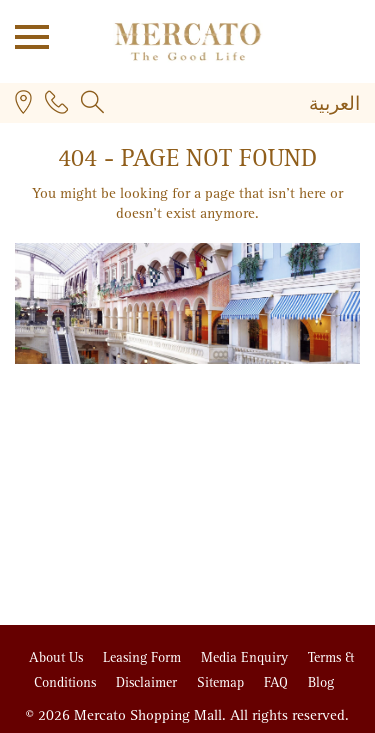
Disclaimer (148, 682)
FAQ (278, 682)
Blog (321, 682)
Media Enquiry (246, 657)
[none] (282, 106)
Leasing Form (144, 657)
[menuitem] (334, 105)
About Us (58, 657)
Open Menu (25, 35)
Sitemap (222, 682)
